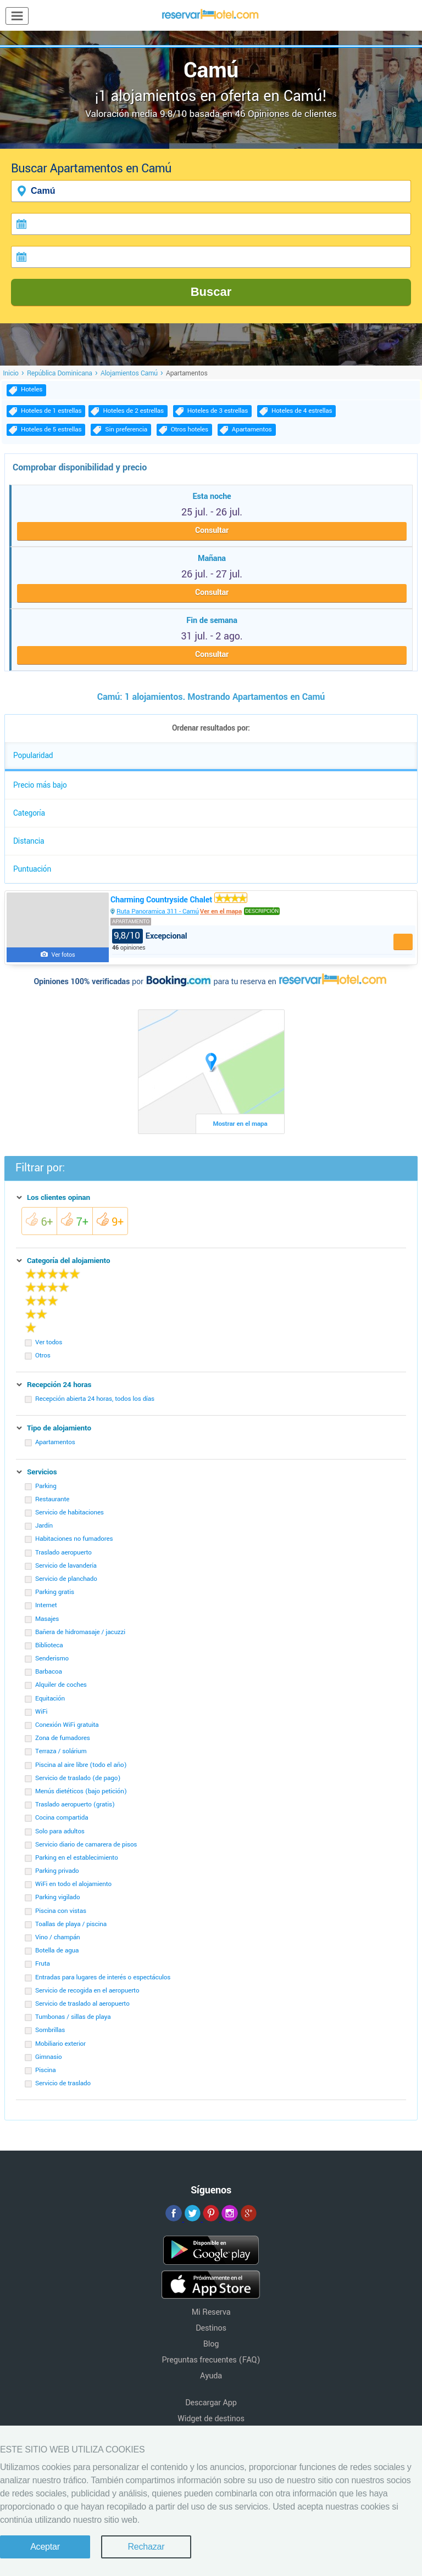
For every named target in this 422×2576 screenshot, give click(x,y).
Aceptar (45, 2546)
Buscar (211, 292)
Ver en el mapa (221, 911)
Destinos (211, 2328)
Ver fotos (63, 955)
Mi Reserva (211, 2312)
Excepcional (149, 936)
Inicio (11, 373)
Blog (211, 2344)
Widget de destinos (211, 2419)
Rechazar (145, 2546)
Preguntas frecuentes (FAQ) (211, 2360)
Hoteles (31, 389)
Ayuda (211, 2376)
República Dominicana (59, 373)
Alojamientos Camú (129, 373)
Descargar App (210, 2403)
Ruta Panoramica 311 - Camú (157, 911)
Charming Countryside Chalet (178, 900)
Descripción (262, 911)
